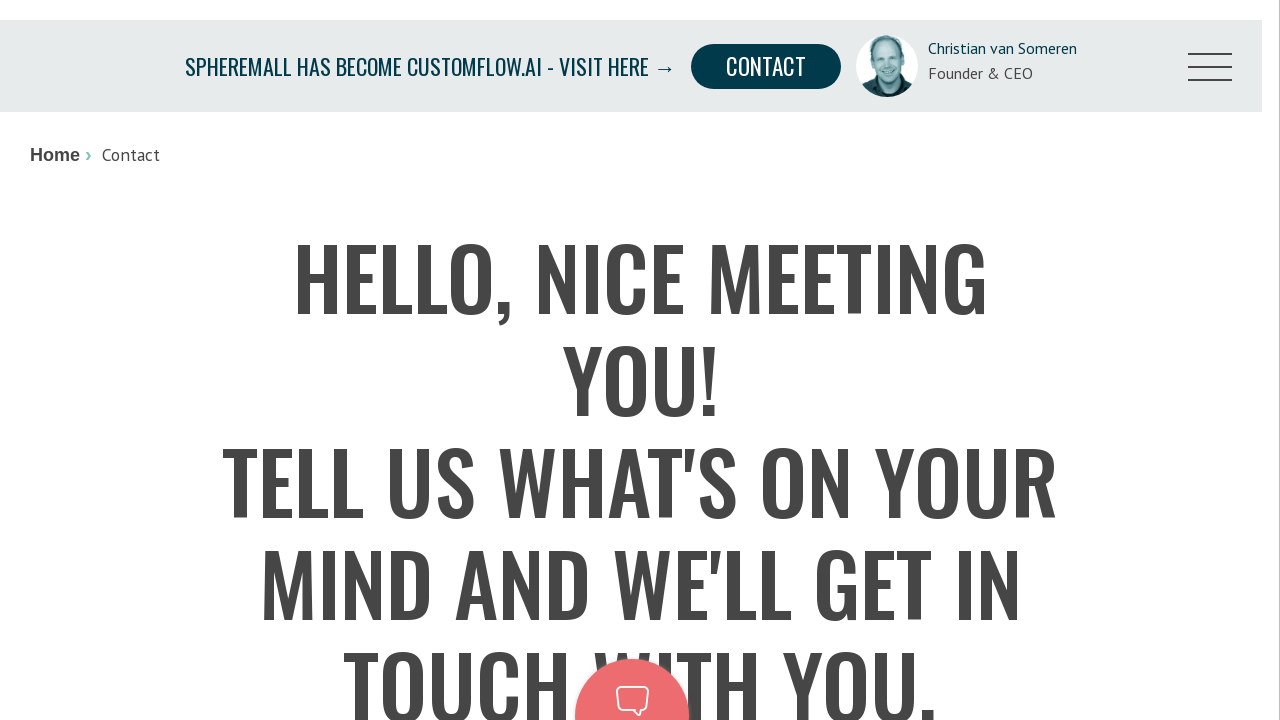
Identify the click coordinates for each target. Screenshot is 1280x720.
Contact (766, 66)
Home (55, 155)
